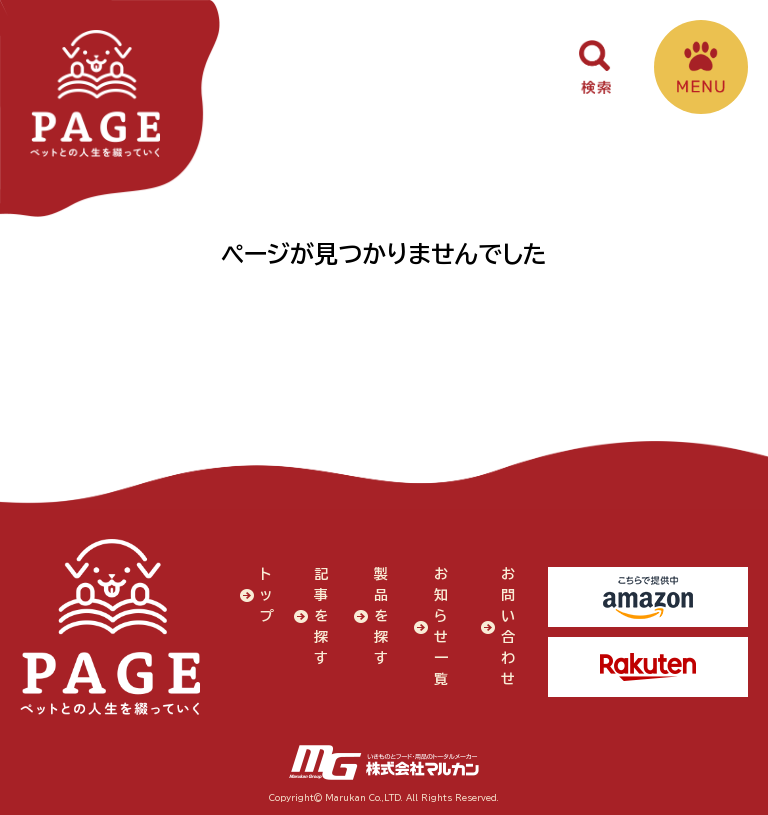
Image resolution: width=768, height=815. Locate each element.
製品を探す (381, 616)
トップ (267, 595)
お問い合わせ (508, 626)
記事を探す (321, 616)
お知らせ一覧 (441, 626)
